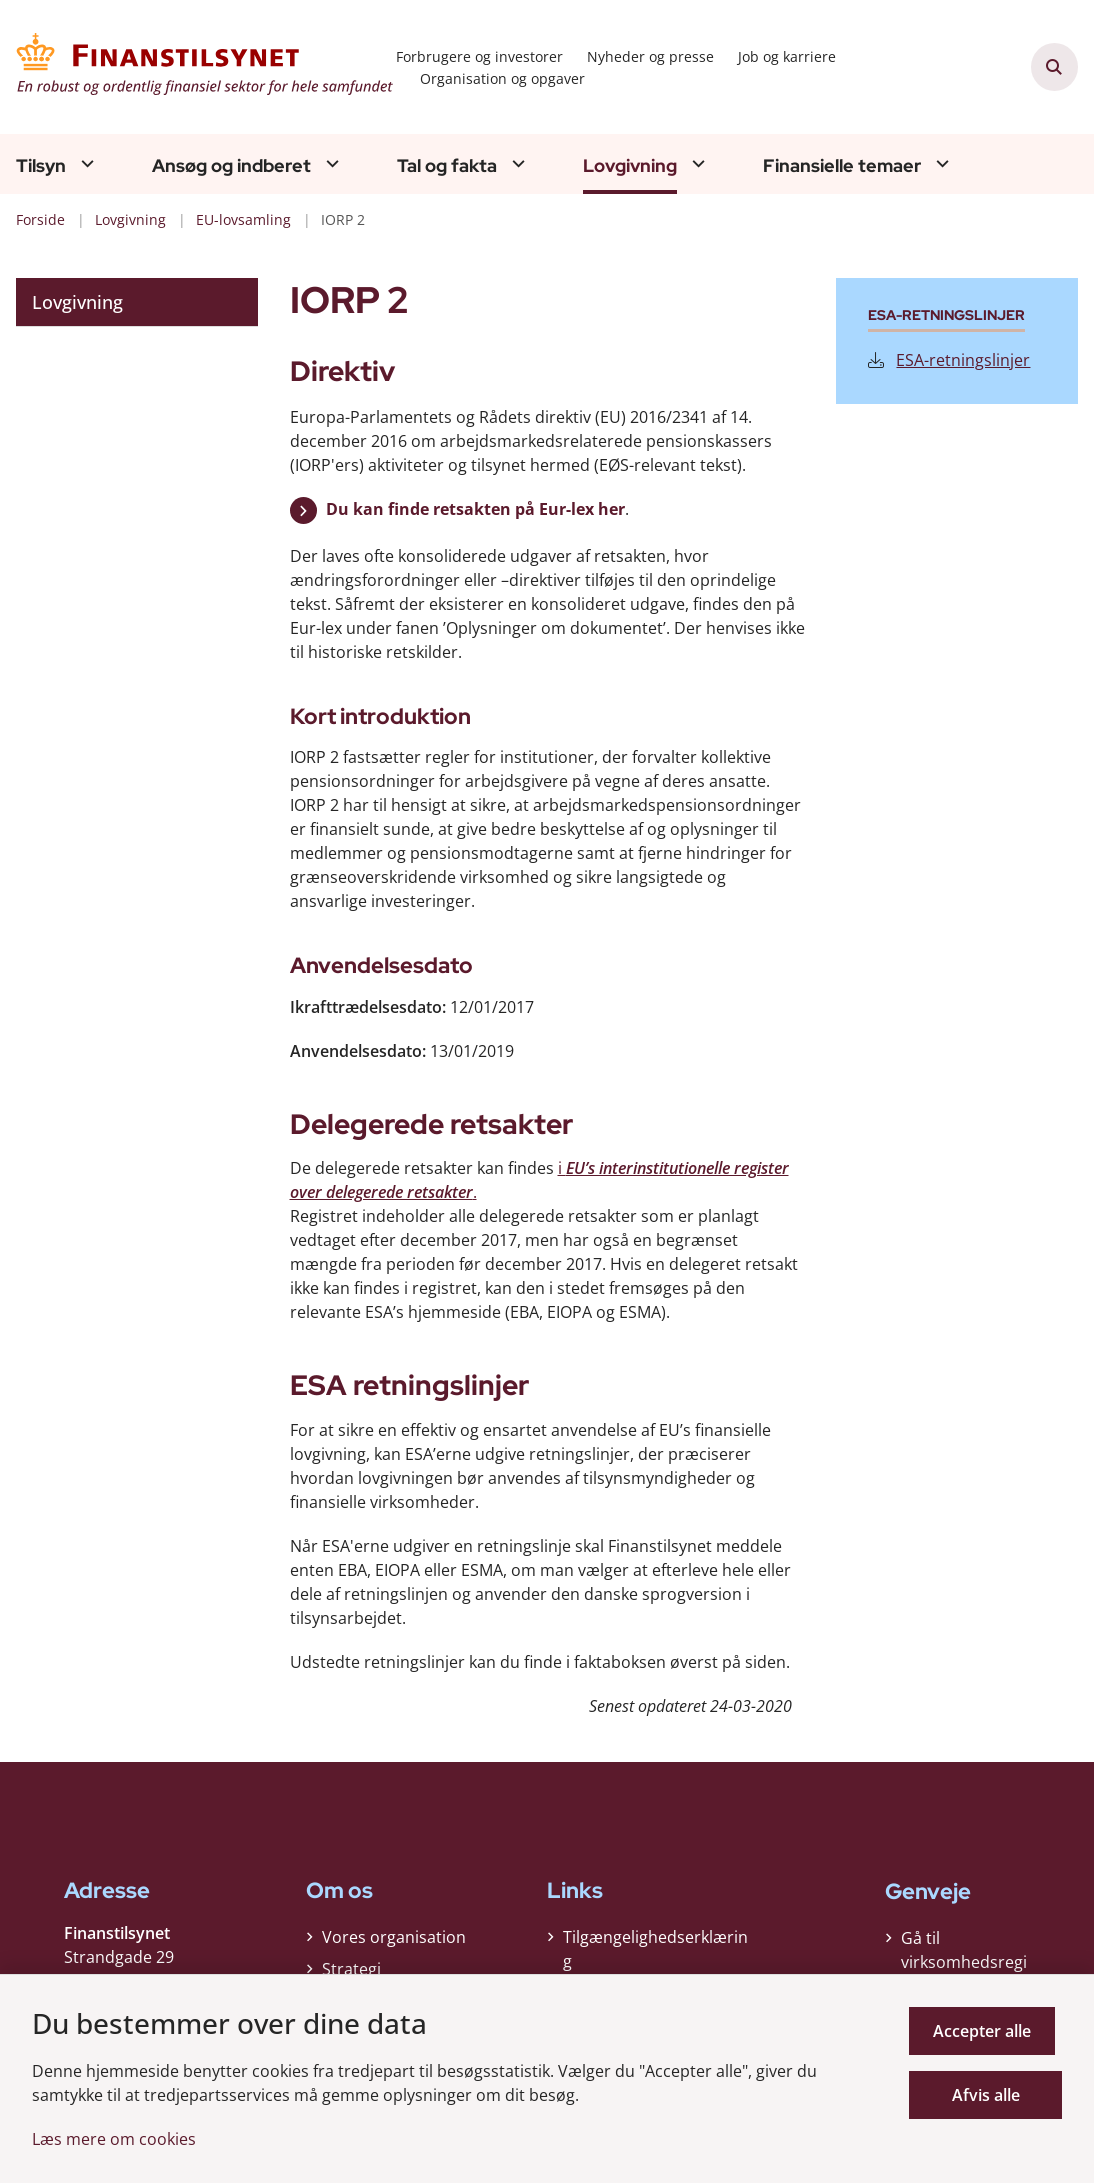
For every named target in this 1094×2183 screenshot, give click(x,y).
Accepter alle (989, 2031)
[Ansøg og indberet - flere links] (330, 163)
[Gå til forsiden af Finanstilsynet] (198, 67)
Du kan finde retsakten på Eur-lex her (475, 509)
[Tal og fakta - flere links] (516, 163)
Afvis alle (989, 2095)
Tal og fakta (447, 166)
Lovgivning (630, 166)
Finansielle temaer (842, 166)
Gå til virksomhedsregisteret (964, 1962)
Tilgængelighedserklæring (655, 1954)
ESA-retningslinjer (949, 360)
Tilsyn (41, 166)
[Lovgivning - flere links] (696, 163)
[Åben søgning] (1055, 67)
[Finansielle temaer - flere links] (940, 163)
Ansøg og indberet (231, 166)
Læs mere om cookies (114, 2139)
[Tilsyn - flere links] (85, 163)
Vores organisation (394, 1942)
